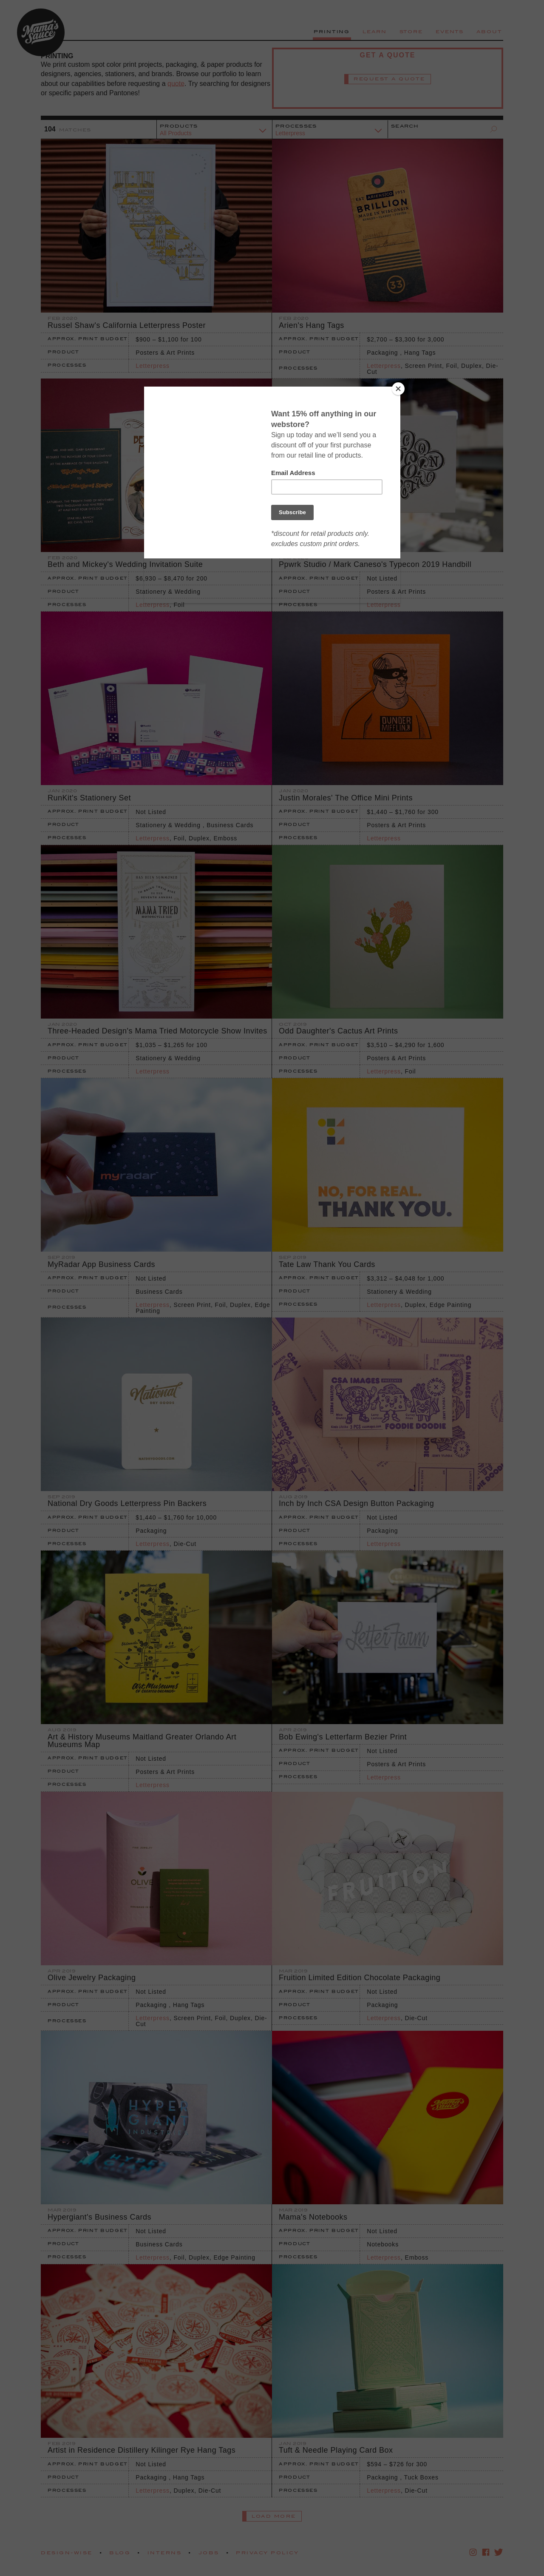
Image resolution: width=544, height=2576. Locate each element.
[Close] (398, 388)
